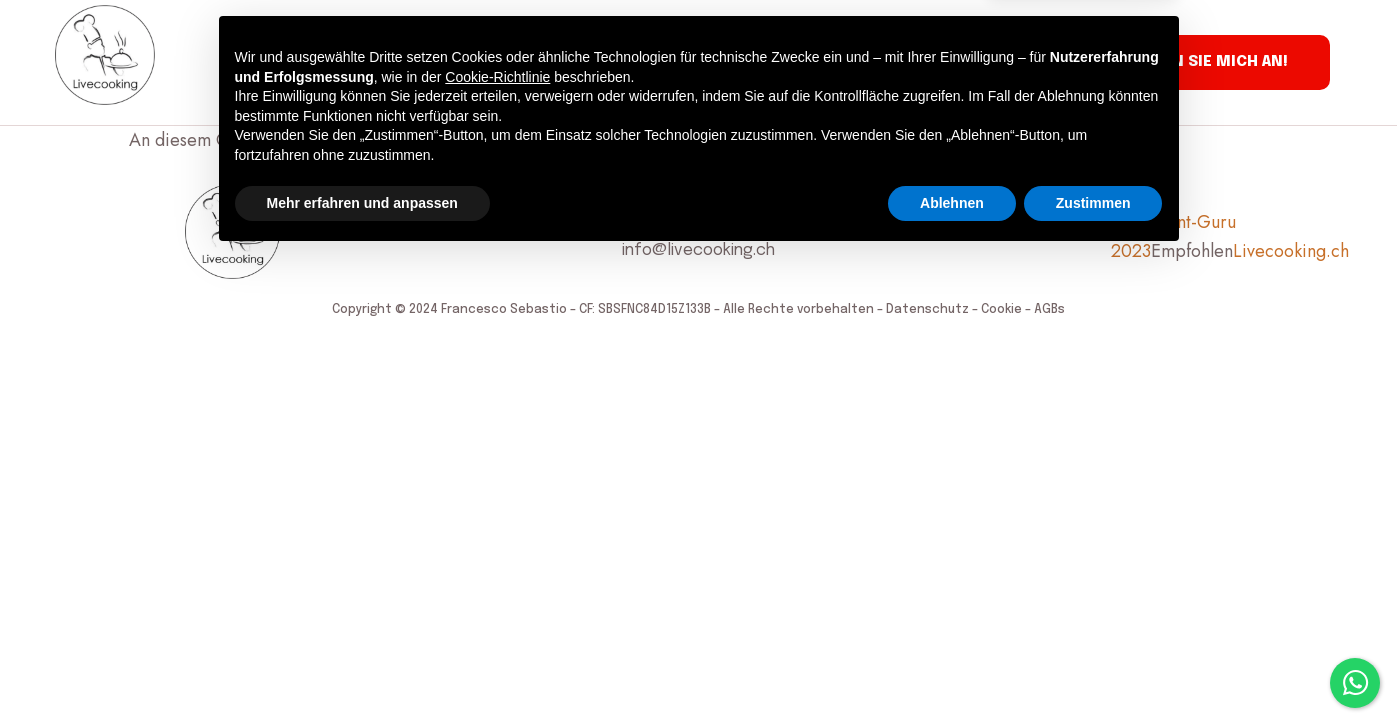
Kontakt (968, 63)
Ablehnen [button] (952, 665)
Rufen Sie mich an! (1210, 62)
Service (275, 63)
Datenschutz (927, 310)
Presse (643, 63)
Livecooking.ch (1291, 251)
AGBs (1049, 310)
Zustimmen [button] (1093, 665)
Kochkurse (435, 63)
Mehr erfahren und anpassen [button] (362, 665)
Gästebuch (546, 63)
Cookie (1001, 310)
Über (349, 63)
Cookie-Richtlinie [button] (497, 539)
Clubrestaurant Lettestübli (803, 63)
